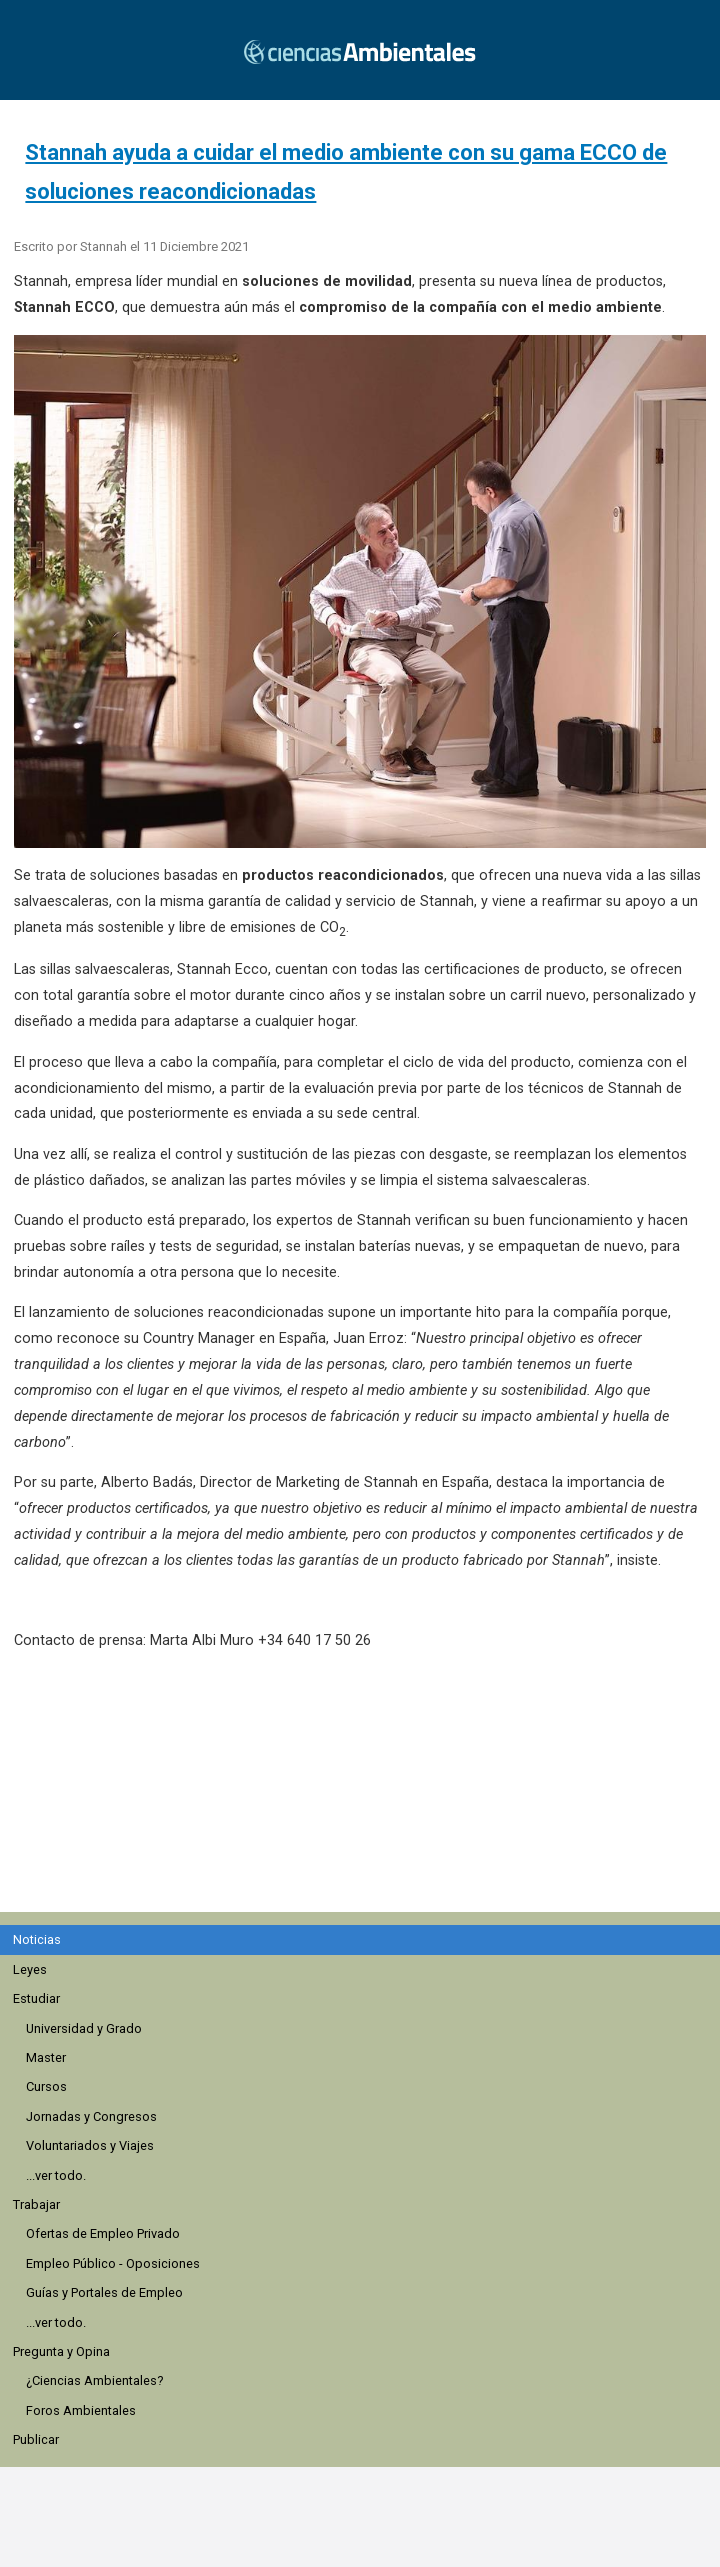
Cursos (46, 2086)
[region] (366, 1792)
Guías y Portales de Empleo (104, 2292)
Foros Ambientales (81, 2410)
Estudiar (36, 1998)
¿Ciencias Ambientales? (94, 2380)
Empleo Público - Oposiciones (113, 2263)
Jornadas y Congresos (91, 2116)
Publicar (36, 2439)
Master (46, 2057)
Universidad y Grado (84, 2028)
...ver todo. (56, 2175)
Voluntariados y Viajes (90, 2145)
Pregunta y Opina (61, 2351)
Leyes (30, 1969)
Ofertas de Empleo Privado (103, 2233)
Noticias (37, 1939)
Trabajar (36, 2204)
